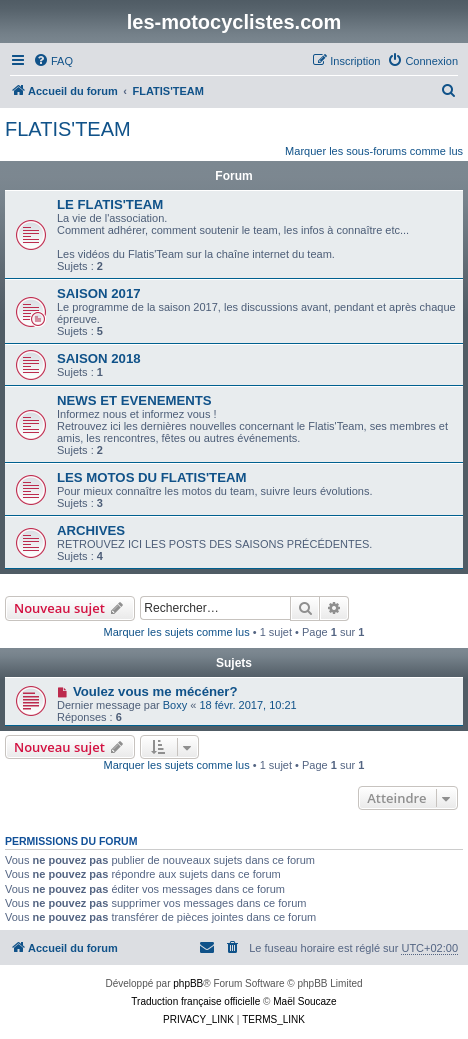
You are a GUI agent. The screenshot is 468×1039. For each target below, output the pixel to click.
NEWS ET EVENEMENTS (134, 400)
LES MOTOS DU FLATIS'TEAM (151, 477)
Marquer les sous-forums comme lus (374, 151)
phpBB (188, 983)
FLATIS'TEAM (68, 129)
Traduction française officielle (195, 1001)
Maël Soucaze (304, 1001)
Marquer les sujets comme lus (177, 632)
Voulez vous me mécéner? (155, 691)
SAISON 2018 (99, 358)
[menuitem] (53, 61)
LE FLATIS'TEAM (110, 204)
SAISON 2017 (99, 293)
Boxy (175, 705)
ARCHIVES (91, 530)
